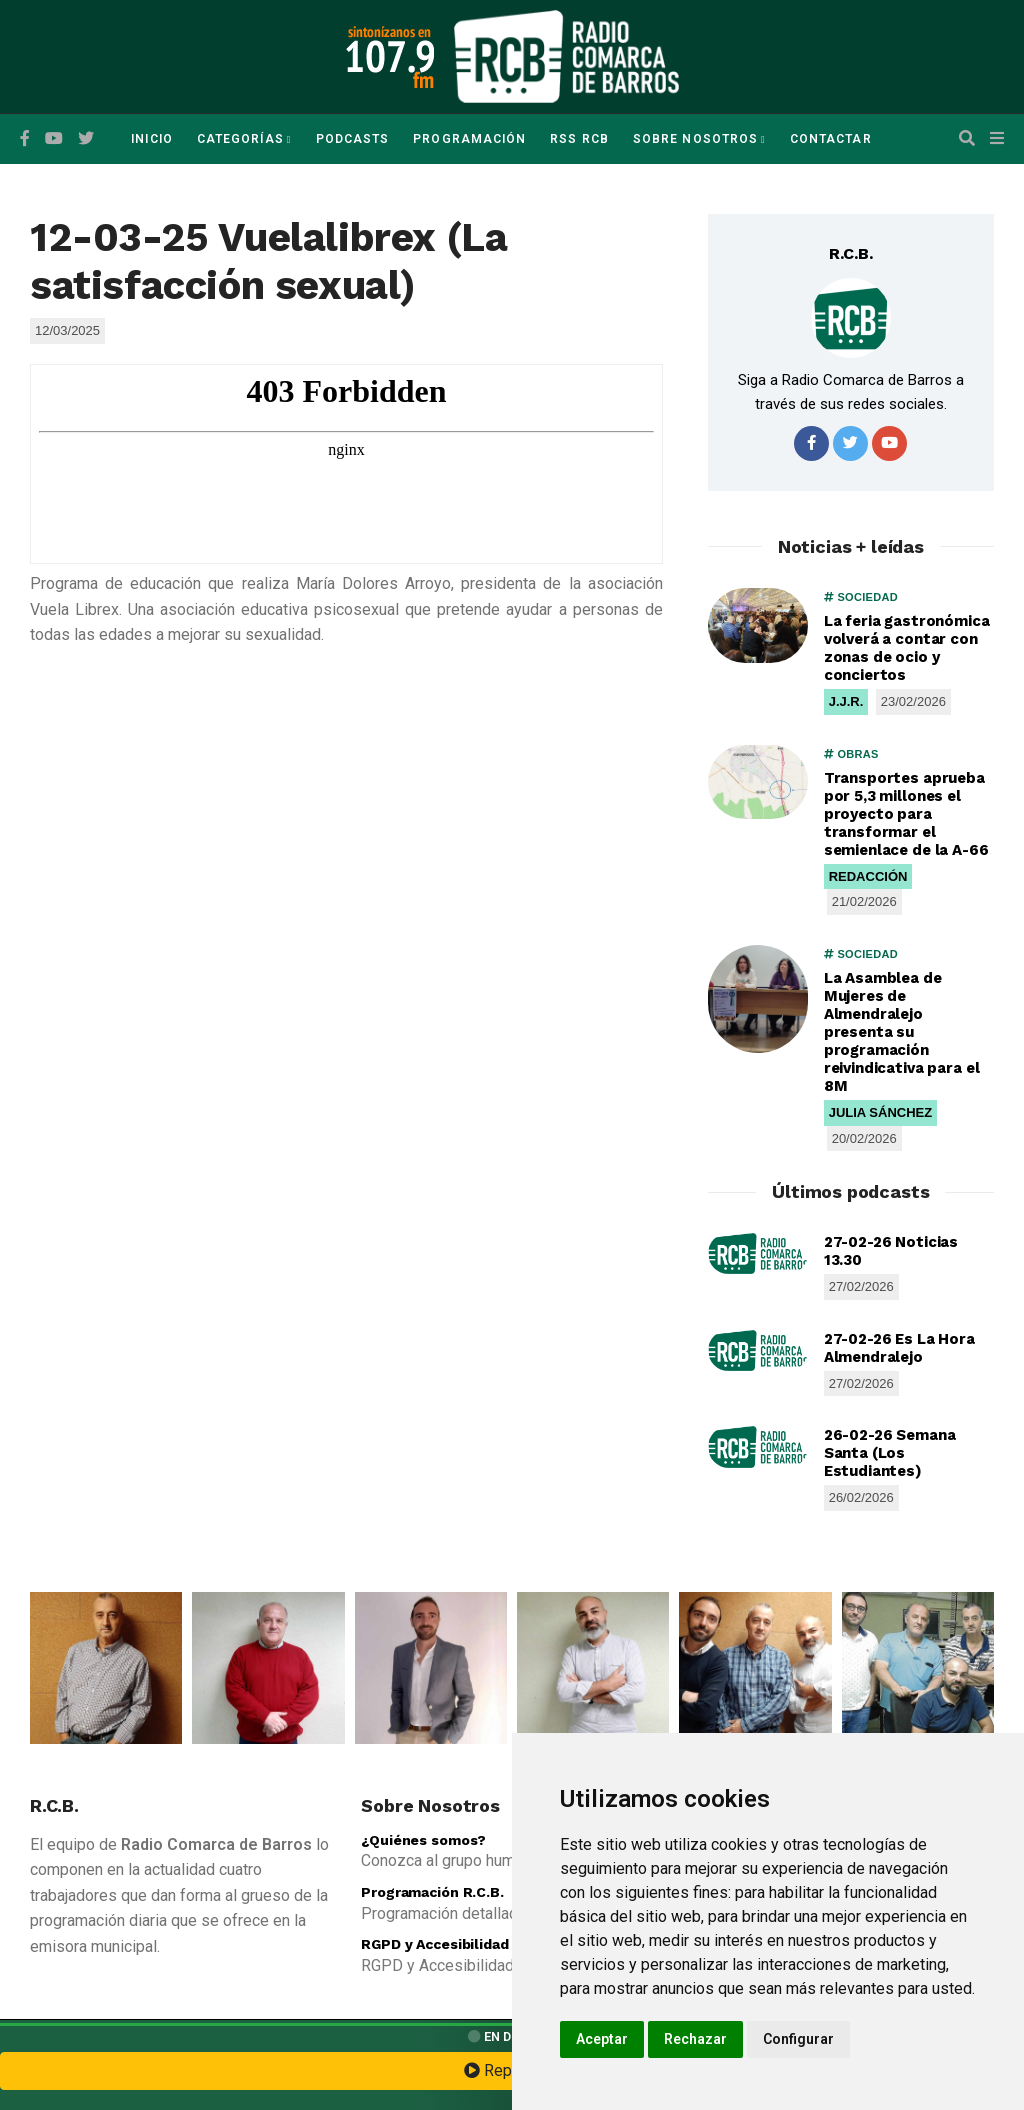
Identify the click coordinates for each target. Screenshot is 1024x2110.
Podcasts (353, 139)
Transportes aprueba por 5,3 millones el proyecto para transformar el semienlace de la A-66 (906, 814)
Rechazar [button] (695, 2039)
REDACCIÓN (868, 876)
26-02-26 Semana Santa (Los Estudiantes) (890, 1453)
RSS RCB (579, 139)
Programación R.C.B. (432, 1892)
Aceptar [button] (602, 2039)
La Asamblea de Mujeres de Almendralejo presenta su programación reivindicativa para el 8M (902, 1032)
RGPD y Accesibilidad (434, 1944)
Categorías (240, 139)
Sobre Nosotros (695, 139)
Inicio (151, 139)
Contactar (831, 139)
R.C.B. (851, 253)
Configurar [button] (798, 2039)
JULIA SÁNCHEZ (881, 1112)
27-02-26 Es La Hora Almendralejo (899, 1348)
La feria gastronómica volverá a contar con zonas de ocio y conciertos (907, 648)
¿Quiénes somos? (423, 1840)
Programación (469, 139)
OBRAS (851, 754)
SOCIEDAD (861, 597)
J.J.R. (846, 701)
